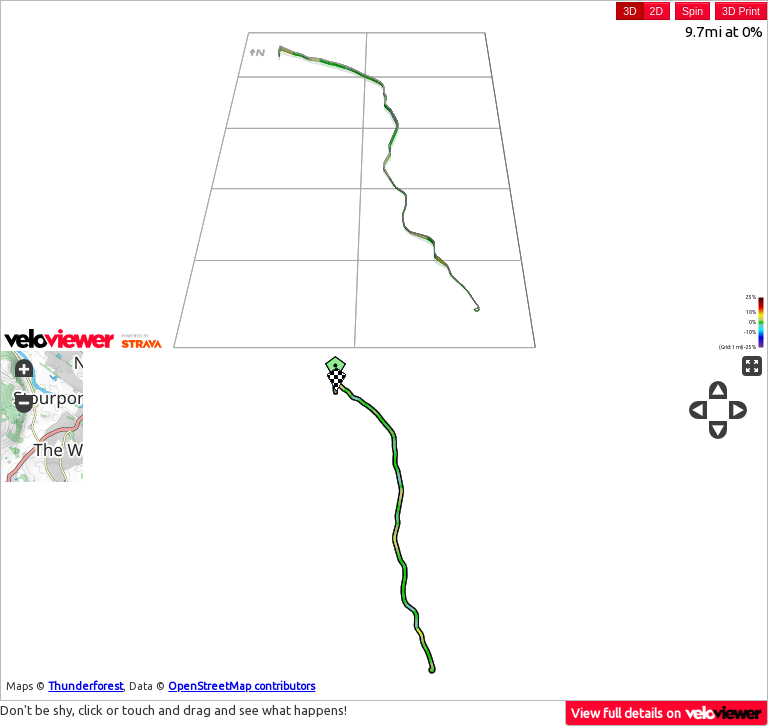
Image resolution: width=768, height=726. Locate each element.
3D (629, 11)
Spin (692, 11)
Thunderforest (85, 686)
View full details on (667, 712)
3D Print (741, 11)
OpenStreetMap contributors (241, 686)
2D (656, 11)
